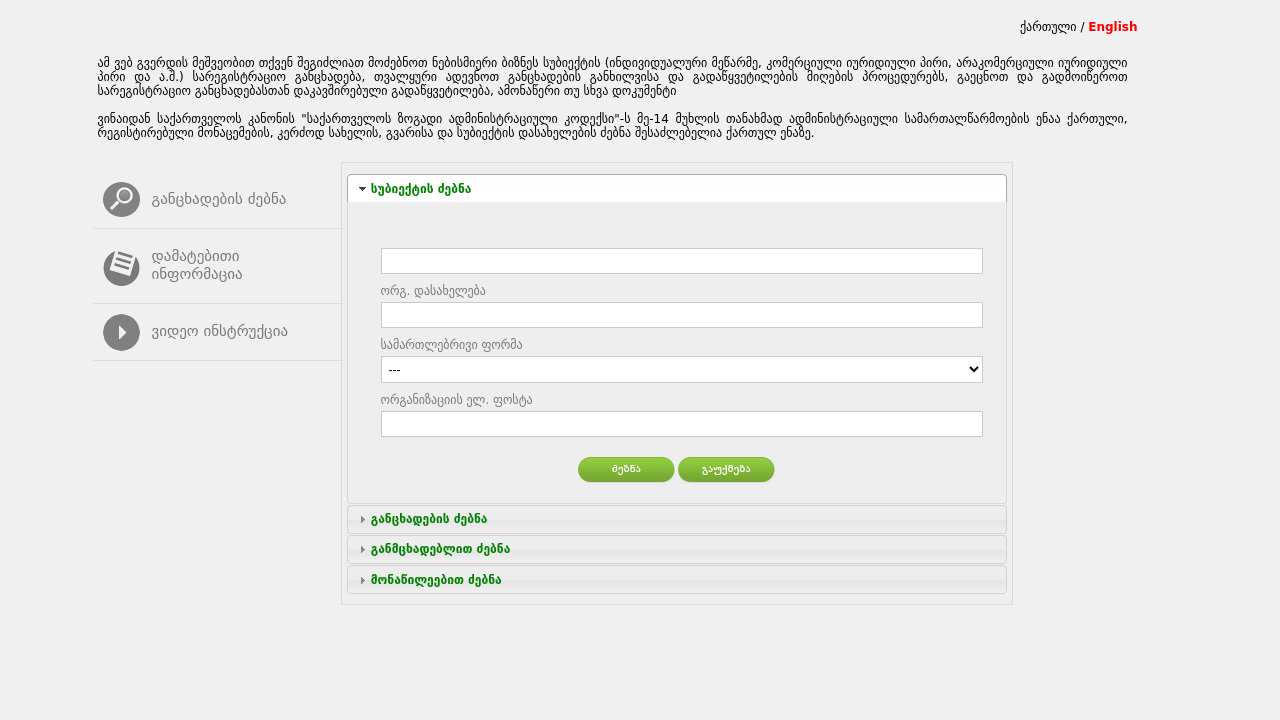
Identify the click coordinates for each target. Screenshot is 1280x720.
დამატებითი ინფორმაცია (197, 265)
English (1112, 27)
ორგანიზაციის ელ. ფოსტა (457, 400)
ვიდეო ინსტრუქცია (220, 331)
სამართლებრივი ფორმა (452, 345)
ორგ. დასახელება (433, 291)
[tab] (677, 188)
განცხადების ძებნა (219, 199)
